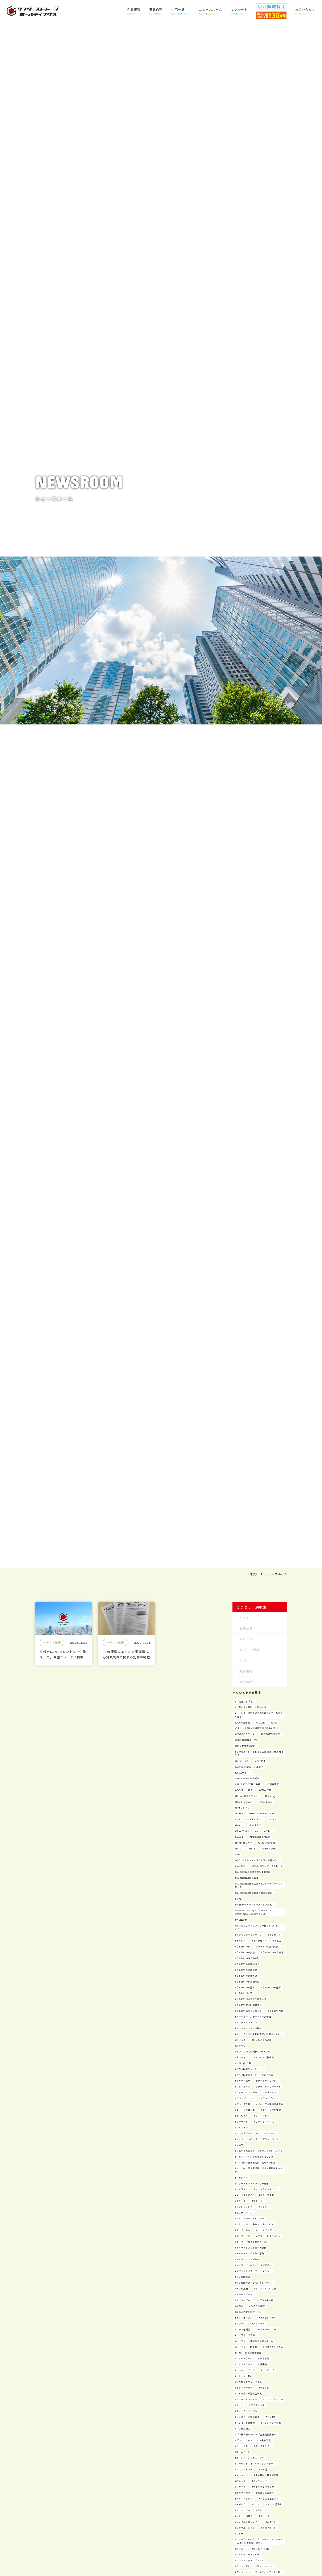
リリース (264, 2516)
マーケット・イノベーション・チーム (256, 2463)
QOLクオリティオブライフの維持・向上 (257, 1860)
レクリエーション (245, 2527)
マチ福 (263, 2469)
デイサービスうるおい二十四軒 (252, 2241)
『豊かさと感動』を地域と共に (252, 1707)
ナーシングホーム (245, 2294)
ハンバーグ (268, 2370)
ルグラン (271, 2522)
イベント (240, 1940)
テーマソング (265, 2230)
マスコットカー (244, 2469)
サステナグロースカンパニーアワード (256, 2133)
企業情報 (134, 11)
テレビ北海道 (243, 2276)
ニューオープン (244, 2317)
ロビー (239, 2533)
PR (238, 1854)
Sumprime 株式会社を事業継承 (253, 1871)
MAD (239, 1848)
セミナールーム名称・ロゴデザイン (254, 2224)
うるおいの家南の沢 (268, 1946)
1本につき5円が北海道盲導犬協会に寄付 (257, 1728)
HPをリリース (255, 1819)
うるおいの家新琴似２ (247, 1964)
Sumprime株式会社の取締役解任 (254, 1892)
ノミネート (259, 2323)
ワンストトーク (265, 2566)
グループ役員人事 (245, 2109)
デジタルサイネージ (246, 2271)
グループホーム (270, 2098)
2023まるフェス (245, 1734)
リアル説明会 (274, 2504)
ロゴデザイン (269, 2527)
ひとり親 (264, 2387)
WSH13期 (241, 1919)
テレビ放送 (242, 2288)
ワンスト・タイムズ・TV (249, 2560)
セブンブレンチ (244, 2206)
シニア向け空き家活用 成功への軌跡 (256, 2162)
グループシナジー (245, 2098)
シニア (239, 2144)
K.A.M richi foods (247, 1831)
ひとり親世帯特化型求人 (249, 2393)
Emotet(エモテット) (247, 1796)
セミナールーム (244, 2212)
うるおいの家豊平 (271, 1987)
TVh (239, 1898)
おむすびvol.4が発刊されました (253, 2051)
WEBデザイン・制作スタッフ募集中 (255, 1904)
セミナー (264, 2206)
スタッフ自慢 (267, 2195)
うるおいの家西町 (245, 1987)
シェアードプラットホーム (264, 2139)
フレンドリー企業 (271, 2422)
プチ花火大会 (258, 2405)
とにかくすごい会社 (265, 2288)
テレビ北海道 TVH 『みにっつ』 (254, 2282)
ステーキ (240, 2201)
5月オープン (242, 1761)
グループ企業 (243, 2104)
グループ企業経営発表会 (270, 2104)
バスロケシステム (274, 2346)
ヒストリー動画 (244, 2376)
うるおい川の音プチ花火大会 (251, 1999)
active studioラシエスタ (249, 1766)
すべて (244, 1617)
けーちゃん (242, 2115)
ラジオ (256, 2504)
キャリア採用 (243, 2080)
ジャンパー (242, 2177)
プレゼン (271, 2416)
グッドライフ (243, 2086)
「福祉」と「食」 (245, 1701)
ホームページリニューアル (250, 2457)
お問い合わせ (305, 11)
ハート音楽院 (243, 2329)
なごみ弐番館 (258, 2306)
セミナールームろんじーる (250, 2218)
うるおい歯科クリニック (249, 2010)
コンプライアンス (264, 2121)
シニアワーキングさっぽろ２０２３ (254, 2156)
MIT (252, 1848)
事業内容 (156, 11)
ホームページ (243, 2451)
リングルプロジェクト (247, 2522)
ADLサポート (243, 1772)
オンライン (242, 2057)
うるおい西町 (276, 2010)
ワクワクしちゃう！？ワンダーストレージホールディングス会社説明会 (258, 2541)
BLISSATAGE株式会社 (249, 1778)
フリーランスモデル (246, 2411)
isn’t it (239, 1825)
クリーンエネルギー (246, 2092)
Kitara (269, 1831)
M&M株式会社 (267, 1842)
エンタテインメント (246, 2022)
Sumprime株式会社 (247, 1877)
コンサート (242, 2121)
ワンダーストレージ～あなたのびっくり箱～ (259, 2572)
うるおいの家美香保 (246, 1975)
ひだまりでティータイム (249, 2381)
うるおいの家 (243, 1946)
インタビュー (260, 1940)
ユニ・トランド (244, 2498)
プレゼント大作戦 (245, 2422)
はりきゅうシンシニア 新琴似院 (252, 2358)
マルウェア (242, 2475)
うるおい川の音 (244, 1993)
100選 (261, 1722)
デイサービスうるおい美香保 (251, 2247)
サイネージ (242, 2127)
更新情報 (246, 1671)
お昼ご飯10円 (243, 2063)
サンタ (239, 2139)
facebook (266, 1801)
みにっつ (240, 2481)
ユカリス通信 (243, 2492)
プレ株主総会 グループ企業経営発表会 (256, 2434)
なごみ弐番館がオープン (249, 2311)
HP (238, 1819)
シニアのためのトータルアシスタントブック (259, 2150)
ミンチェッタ (260, 2481)
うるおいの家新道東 (246, 1969)
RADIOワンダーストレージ (268, 1866)
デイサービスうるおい (269, 2236)
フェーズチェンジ (274, 2399)
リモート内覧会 (244, 2516)
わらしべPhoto (261, 2548)
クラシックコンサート (269, 2086)
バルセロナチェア (245, 2370)
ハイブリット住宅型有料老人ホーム (254, 2341)
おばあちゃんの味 (262, 2040)
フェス (239, 2405)
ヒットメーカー (244, 2387)
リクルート (239, 11)
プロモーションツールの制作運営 (253, 2440)
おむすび (240, 2045)
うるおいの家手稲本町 (247, 1958)
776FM (261, 1761)
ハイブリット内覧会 (246, 2346)
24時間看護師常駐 (246, 1745)
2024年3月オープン (247, 1740)
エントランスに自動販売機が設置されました (259, 2034)
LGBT (239, 1836)
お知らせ (246, 1628)
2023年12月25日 (271, 1734)
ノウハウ (240, 2323)
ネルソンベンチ (268, 2317)
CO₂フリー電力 (244, 1790)
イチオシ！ (275, 1934)
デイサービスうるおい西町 (250, 2253)
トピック (246, 1638)
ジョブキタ (242, 2189)
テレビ (268, 2271)
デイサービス (243, 2236)
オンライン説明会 (264, 2057)
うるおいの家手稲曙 (272, 1952)
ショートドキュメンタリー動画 (252, 2183)
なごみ (239, 2306)
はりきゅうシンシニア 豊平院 (251, 2364)
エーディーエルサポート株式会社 (253, 2016)
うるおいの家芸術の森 (247, 1981)
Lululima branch (260, 1836)
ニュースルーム (210, 11)
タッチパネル (243, 2230)
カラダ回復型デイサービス (250, 2069)
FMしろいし (242, 1807)
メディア (240, 2486)
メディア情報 (249, 1649)
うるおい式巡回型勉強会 (249, 2004)
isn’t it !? (256, 1825)
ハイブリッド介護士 (246, 2335)
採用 (242, 1660)
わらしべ (240, 2548)
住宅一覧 (180, 11)
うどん (277, 1940)
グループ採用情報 (271, 2109)
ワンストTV (242, 2566)
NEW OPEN (269, 1848)
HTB (273, 1819)
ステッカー (259, 2201)
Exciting (270, 1796)
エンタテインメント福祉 (249, 2028)
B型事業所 (273, 1784)
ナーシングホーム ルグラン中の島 (254, 2300)
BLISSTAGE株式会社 (248, 1784)
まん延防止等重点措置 (266, 2475)
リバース (262, 2510)
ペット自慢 (242, 2446)
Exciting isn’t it (244, 1801)
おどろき (240, 2040)
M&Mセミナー (244, 1842)
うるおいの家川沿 (245, 1952)
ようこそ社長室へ (269, 2498)
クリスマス (270, 2092)
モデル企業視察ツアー (264, 2486)
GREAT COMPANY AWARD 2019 (255, 1813)
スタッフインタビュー (266, 2189)
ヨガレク (240, 2504)
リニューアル (243, 2510)
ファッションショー (246, 2399)
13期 (274, 1722)
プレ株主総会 (243, 2428)
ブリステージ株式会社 (247, 2416)
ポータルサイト (263, 2446)
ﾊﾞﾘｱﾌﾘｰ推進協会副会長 (248, 2352)
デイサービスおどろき (247, 2259)
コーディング (262, 2115)
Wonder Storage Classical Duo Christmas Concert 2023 (254, 1912)
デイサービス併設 (245, 2265)
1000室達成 (243, 1722)
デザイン (267, 2265)
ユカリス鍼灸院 (266, 2492)
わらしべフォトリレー (247, 2554)
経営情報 (246, 1681)
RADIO (240, 1866)
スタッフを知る (244, 2195)
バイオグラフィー (267, 2329)
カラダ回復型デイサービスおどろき (254, 2075)
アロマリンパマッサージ (249, 1934)
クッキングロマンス (268, 2080)
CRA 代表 (265, 1790)
